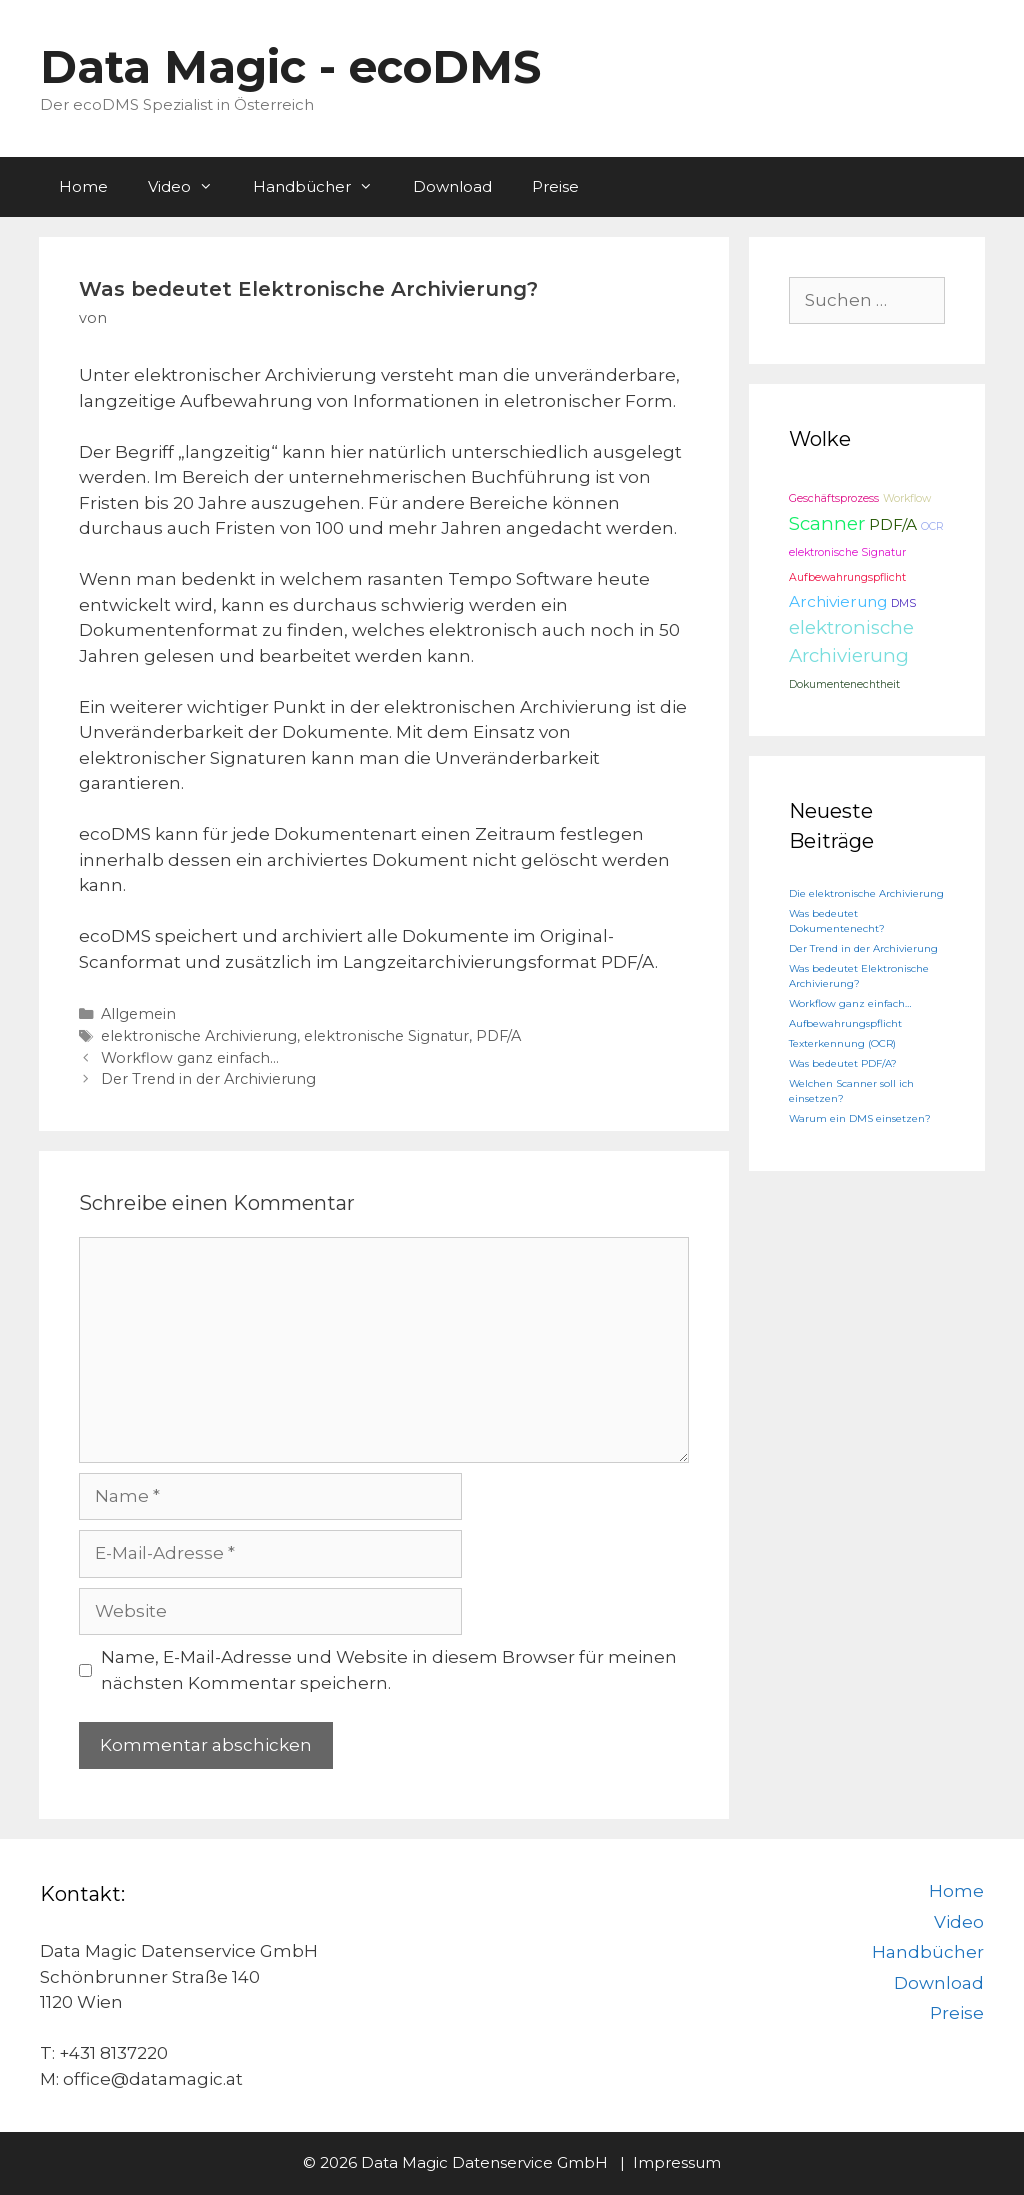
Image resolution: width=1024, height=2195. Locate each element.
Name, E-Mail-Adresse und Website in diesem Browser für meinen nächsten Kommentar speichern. (389, 1670)
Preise (555, 186)
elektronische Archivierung (199, 1036)
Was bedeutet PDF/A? (843, 1063)
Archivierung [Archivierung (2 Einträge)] (838, 601)
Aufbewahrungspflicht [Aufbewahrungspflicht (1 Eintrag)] (847, 577)
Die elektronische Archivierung (866, 893)
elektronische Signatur (386, 1036)
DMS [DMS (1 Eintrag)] (903, 603)
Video (190, 187)
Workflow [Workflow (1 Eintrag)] (907, 498)
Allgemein (138, 1014)
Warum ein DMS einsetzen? (860, 1118)
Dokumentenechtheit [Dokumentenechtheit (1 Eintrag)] (844, 684)
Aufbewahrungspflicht (845, 1023)
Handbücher (323, 187)
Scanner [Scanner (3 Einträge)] (827, 523)
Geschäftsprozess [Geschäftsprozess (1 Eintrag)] (834, 498)
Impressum (677, 2162)
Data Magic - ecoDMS (290, 66)
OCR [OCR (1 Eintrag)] (932, 526)
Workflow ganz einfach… (190, 1058)
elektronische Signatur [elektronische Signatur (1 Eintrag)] (847, 552)
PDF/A (498, 1036)
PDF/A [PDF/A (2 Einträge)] (893, 524)
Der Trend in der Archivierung (208, 1079)
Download (452, 186)
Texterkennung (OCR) (842, 1043)
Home (83, 186)
